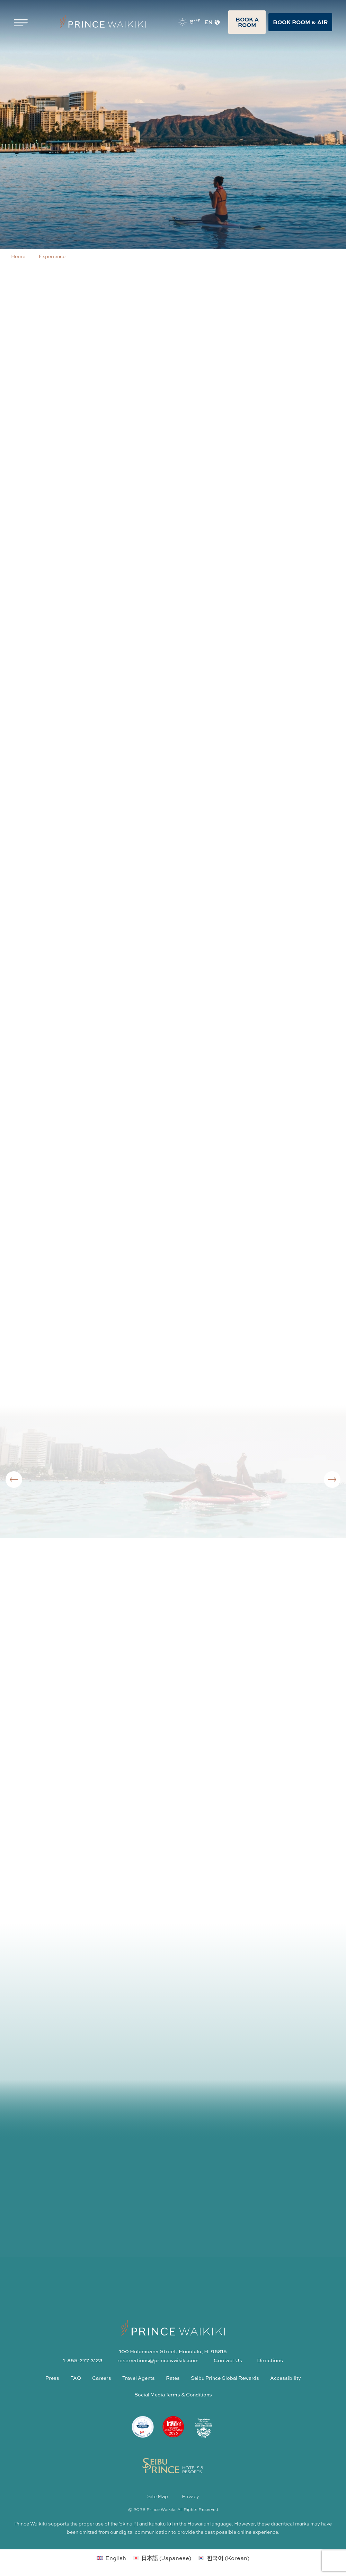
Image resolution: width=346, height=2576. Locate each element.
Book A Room (247, 22)
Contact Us (228, 2360)
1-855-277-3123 (83, 2360)
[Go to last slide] (14, 1479)
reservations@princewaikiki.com (157, 2360)
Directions (270, 2360)
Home (18, 256)
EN (212, 22)
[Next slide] (332, 1479)
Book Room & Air (300, 22)
